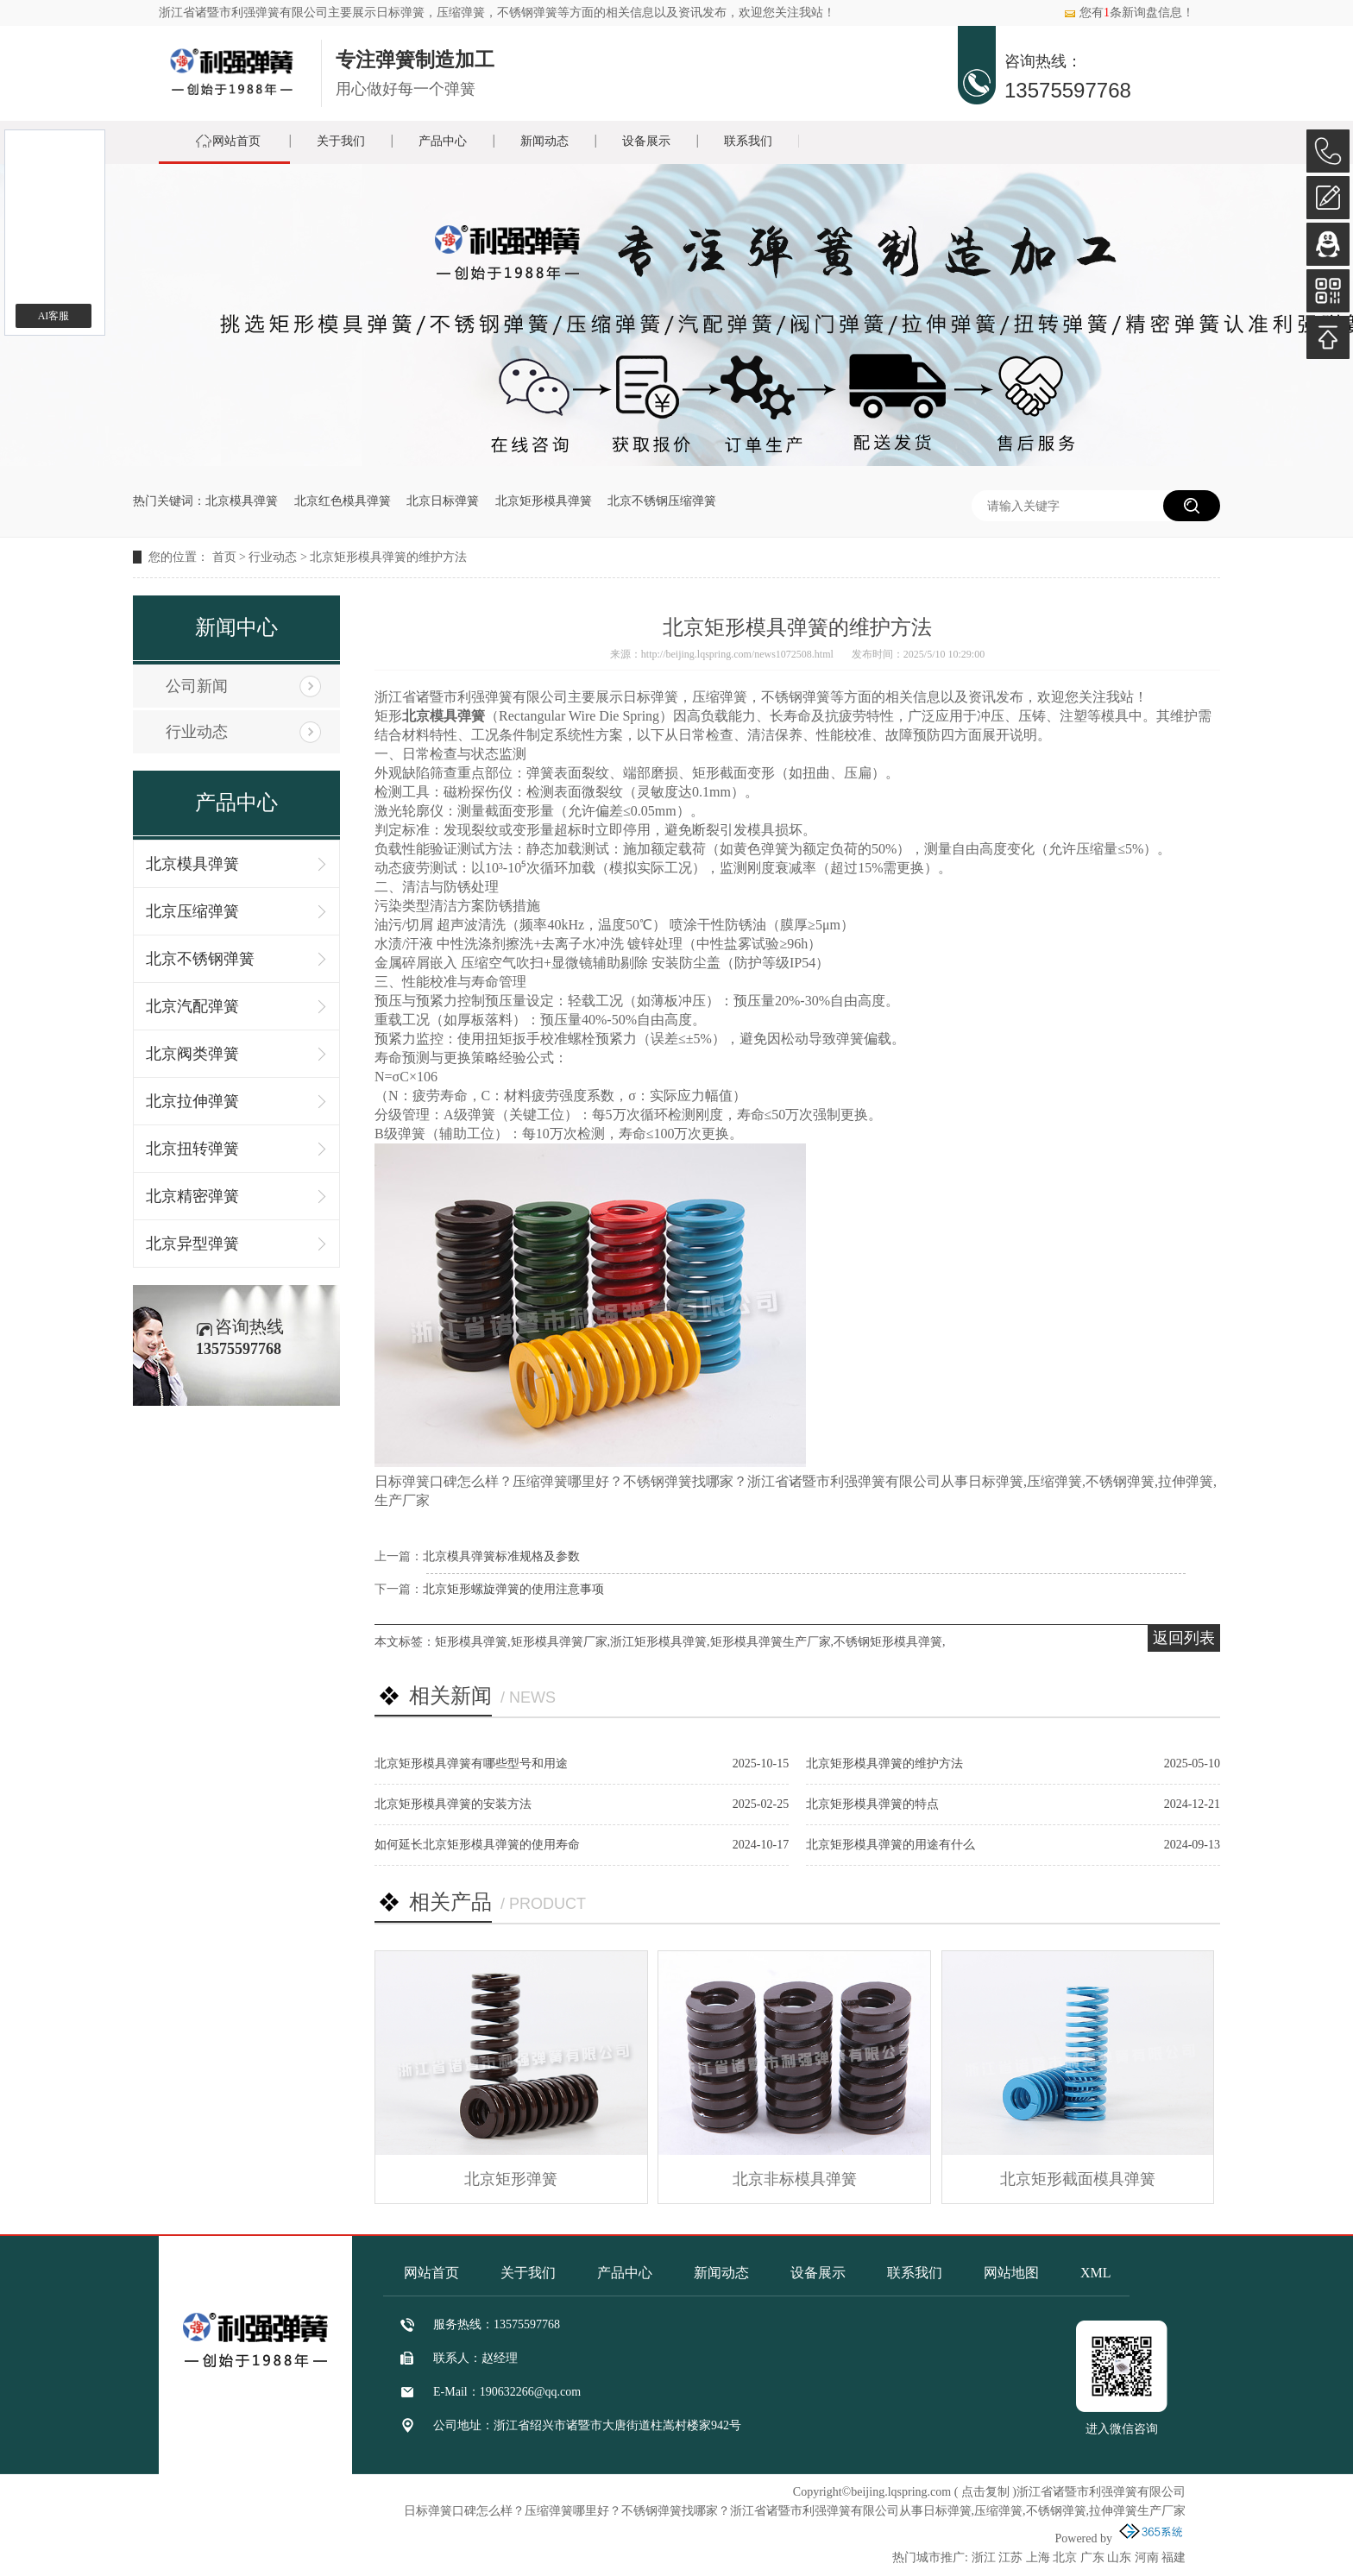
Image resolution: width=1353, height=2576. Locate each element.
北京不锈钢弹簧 (200, 958)
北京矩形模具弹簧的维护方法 (388, 557)
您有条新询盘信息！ (1128, 12)
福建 (1173, 2557)
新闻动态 (544, 141)
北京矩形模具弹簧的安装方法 (453, 1804)
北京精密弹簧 (192, 1196)
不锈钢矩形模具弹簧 (888, 1641)
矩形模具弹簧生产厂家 (770, 1641)
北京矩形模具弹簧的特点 (872, 1804)
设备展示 (646, 141)
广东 (1092, 2557)
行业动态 (273, 557)
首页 (224, 557)
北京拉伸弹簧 (192, 1101)
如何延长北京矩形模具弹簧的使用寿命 (477, 1844)
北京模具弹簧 (241, 500)
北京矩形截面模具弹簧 (1077, 2179)
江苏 (1010, 2557)
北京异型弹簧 (192, 1243)
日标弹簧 (400, 12)
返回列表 (1184, 1638)
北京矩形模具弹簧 (543, 500)
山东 (1119, 2557)
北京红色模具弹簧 (342, 500)
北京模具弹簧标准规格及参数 (501, 1556)
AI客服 (54, 316)
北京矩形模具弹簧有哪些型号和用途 (471, 1763)
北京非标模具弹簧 (795, 2179)
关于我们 (341, 141)
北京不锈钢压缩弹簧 (661, 500)
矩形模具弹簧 (471, 1641)
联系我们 (748, 141)
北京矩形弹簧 (510, 2179)
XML (1095, 2272)
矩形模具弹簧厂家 (559, 1641)
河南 (1147, 2557)
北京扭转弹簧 (192, 1148)
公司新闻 (197, 686)
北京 (1065, 2557)
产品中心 (442, 141)
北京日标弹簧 (442, 500)
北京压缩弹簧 (192, 911)
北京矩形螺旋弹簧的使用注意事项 (513, 1589)
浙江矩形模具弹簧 (658, 1641)
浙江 (984, 2557)
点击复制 (985, 2491)
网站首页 (236, 141)
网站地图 (1011, 2272)
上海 (1038, 2557)
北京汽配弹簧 (192, 1006)
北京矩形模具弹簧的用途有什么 (890, 1844)
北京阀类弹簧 (192, 1053)
